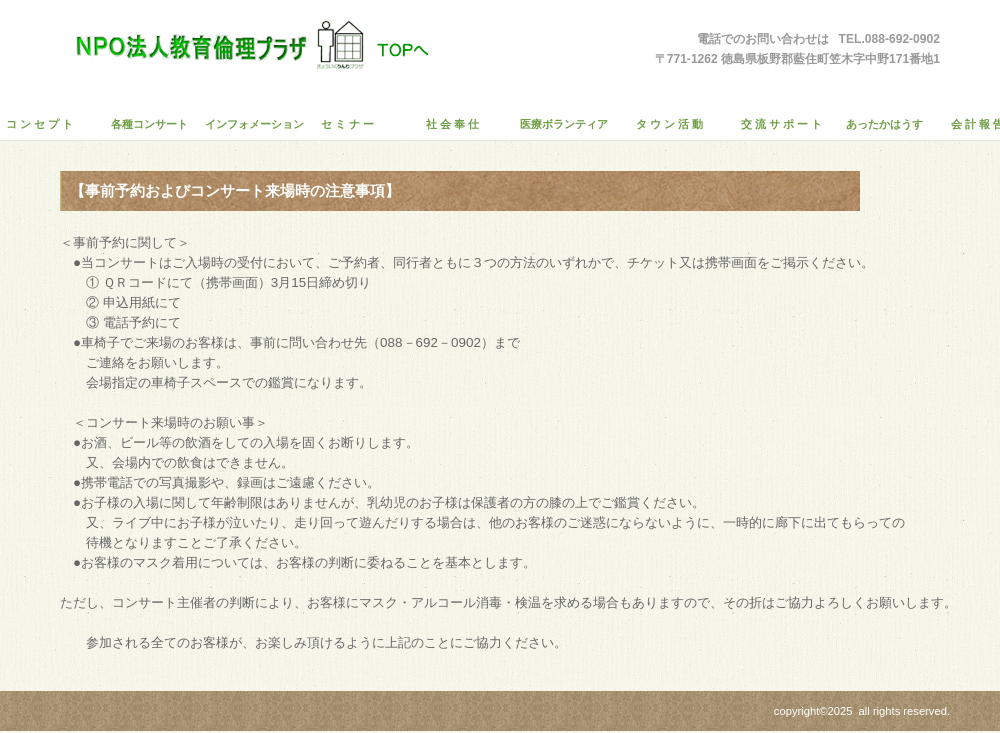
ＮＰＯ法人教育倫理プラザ (245, 46)
